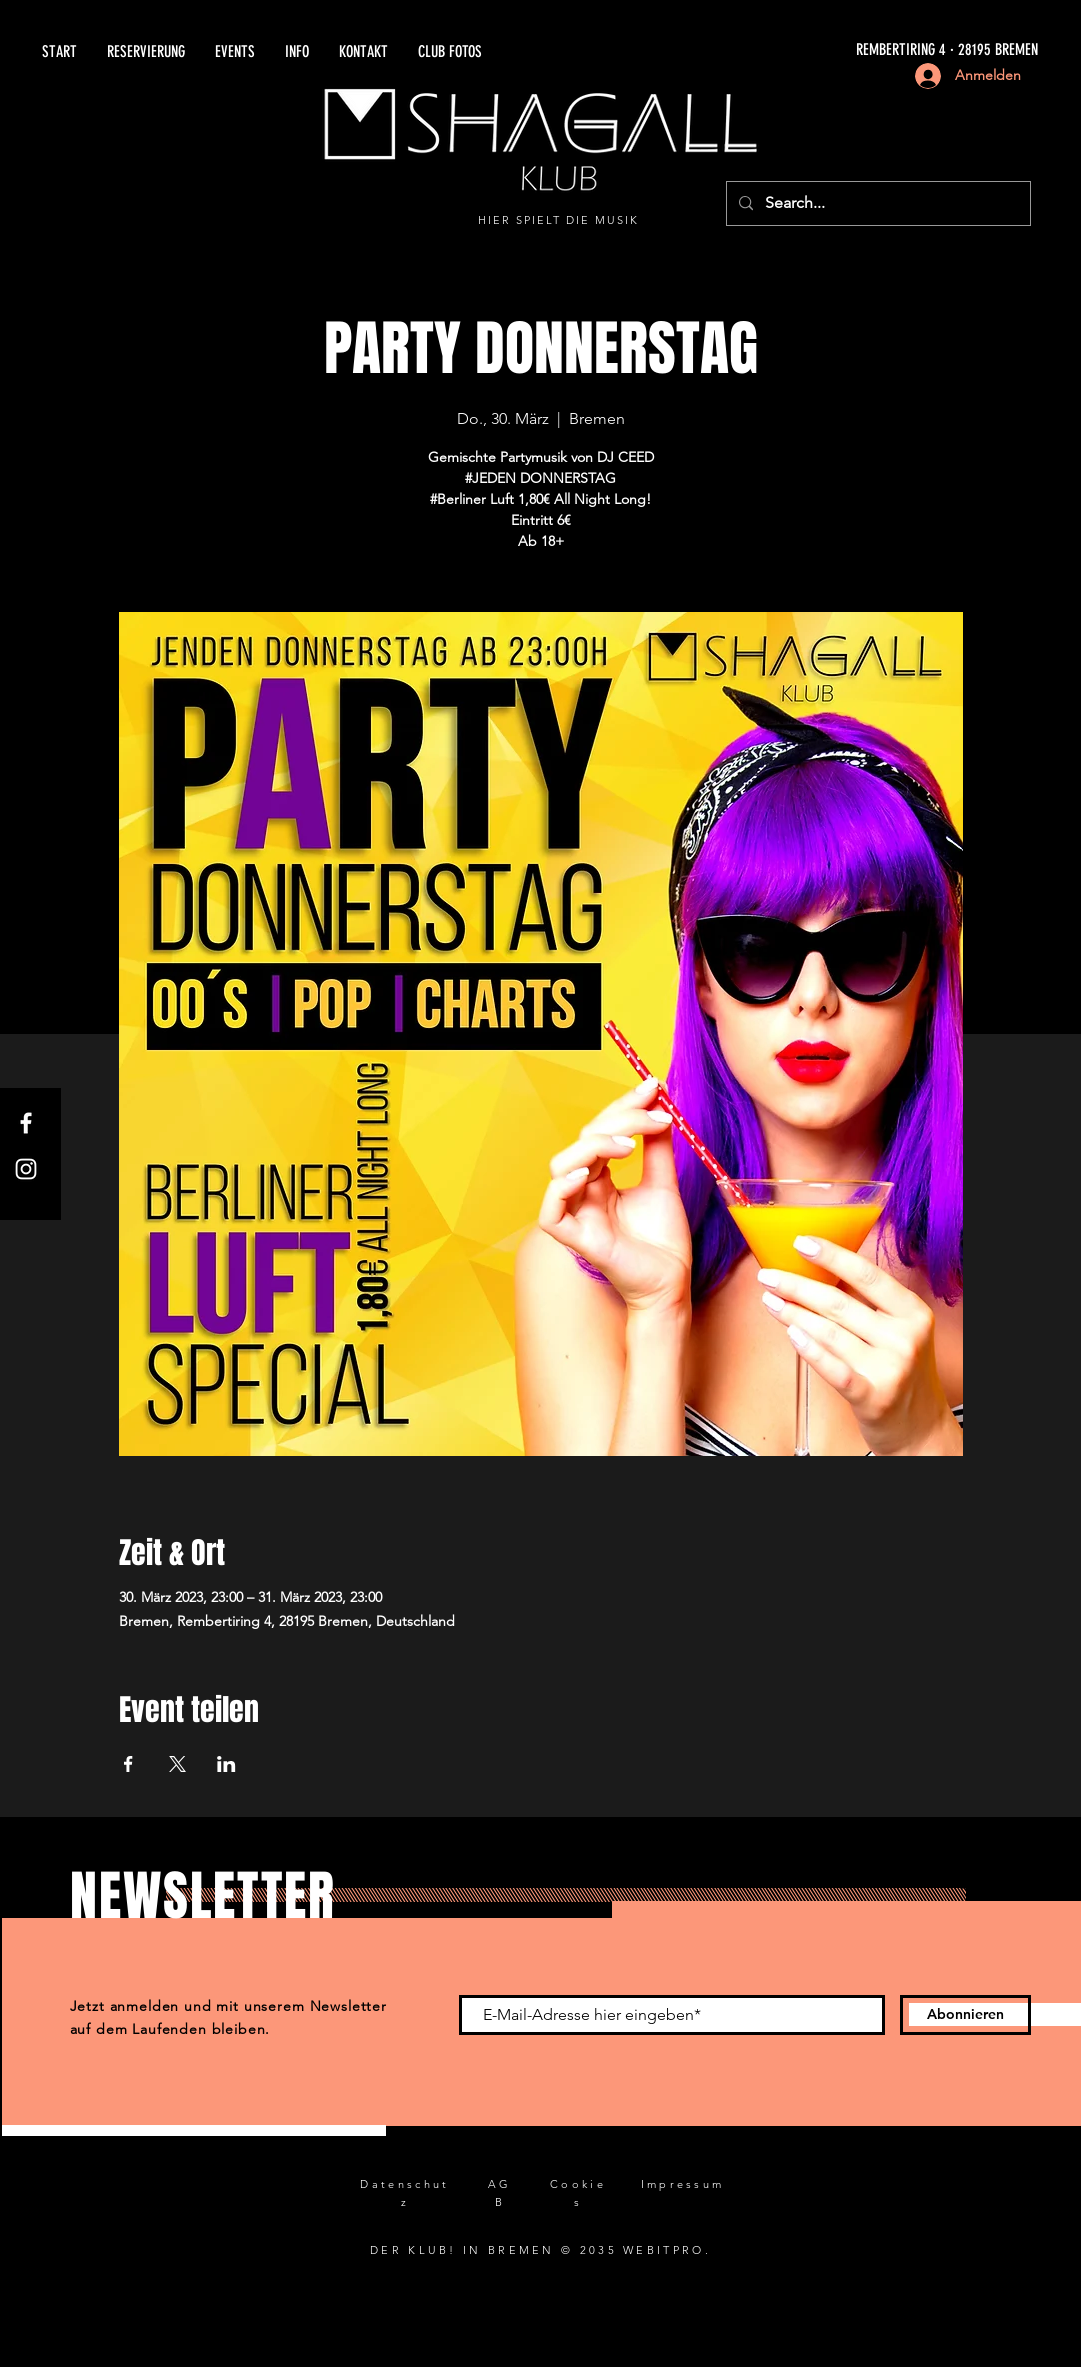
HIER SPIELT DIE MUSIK (558, 220)
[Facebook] (26, 1123)
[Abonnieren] (965, 2015)
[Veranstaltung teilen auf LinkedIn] (226, 1764)
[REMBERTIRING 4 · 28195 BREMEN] (811, 50)
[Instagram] (26, 1169)
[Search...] (876, 203)
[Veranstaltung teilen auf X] (177, 1764)
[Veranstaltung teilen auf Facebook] (128, 1764)
